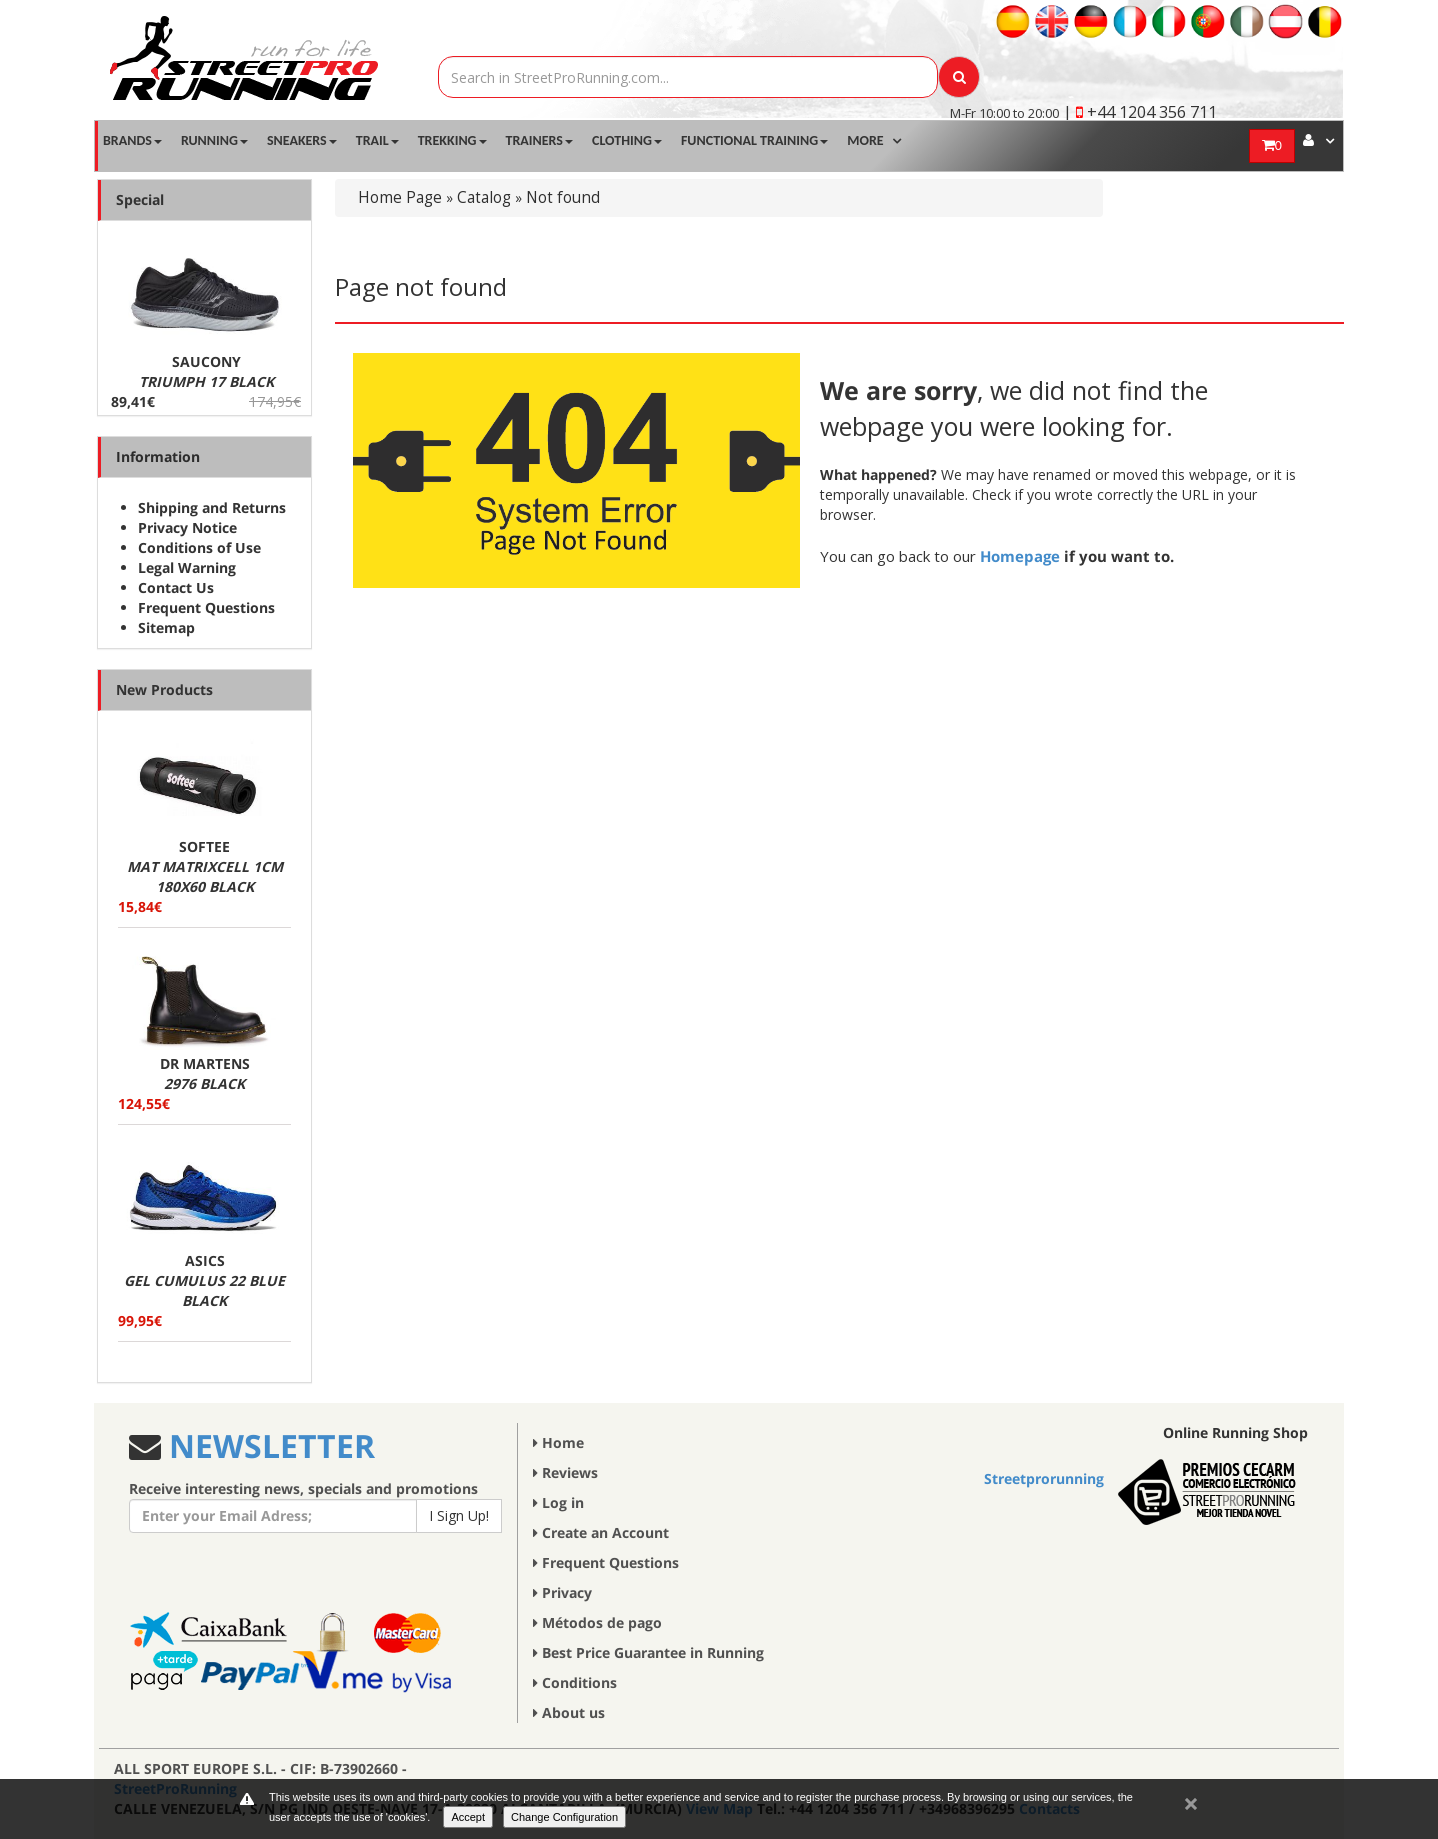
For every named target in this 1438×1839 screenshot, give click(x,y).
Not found (563, 197)
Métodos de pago (597, 1622)
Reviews (565, 1472)
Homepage (1020, 556)
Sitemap (166, 627)
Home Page (400, 197)
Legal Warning (187, 567)
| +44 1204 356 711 (1140, 112)
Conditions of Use (199, 547)
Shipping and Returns (212, 507)
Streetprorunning (1044, 1478)
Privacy (562, 1592)
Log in (558, 1502)
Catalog (484, 197)
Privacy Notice (187, 527)
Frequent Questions (206, 607)
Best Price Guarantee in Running (648, 1652)
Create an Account (601, 1532)
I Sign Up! (459, 1515)
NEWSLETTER (268, 1445)
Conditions (575, 1682)
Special (140, 199)
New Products (164, 689)
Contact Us (176, 587)
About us (569, 1712)
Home (558, 1442)
